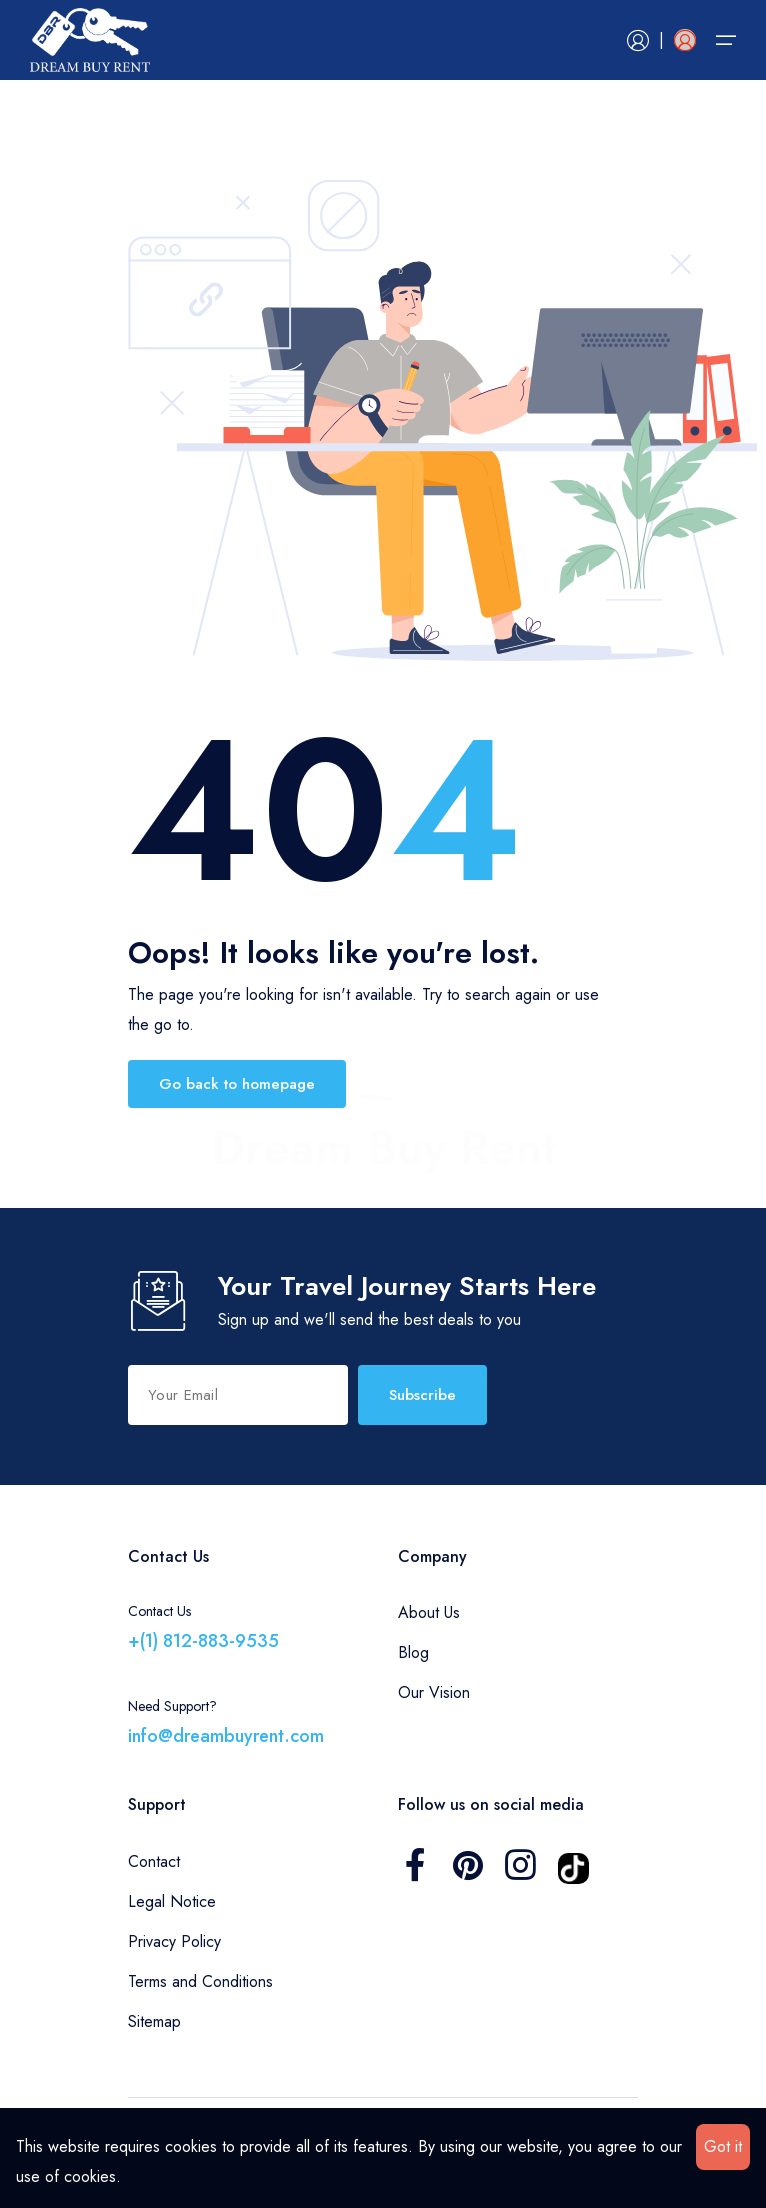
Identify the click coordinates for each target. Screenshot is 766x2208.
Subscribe (422, 1395)
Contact (154, 1861)
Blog (413, 1652)
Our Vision (434, 1692)
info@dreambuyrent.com (226, 1736)
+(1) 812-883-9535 (203, 1641)
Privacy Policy (174, 1941)
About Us (429, 1612)
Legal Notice (172, 1901)
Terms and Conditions (200, 1981)
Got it (723, 2146)
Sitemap (154, 2021)
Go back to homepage (237, 1084)
